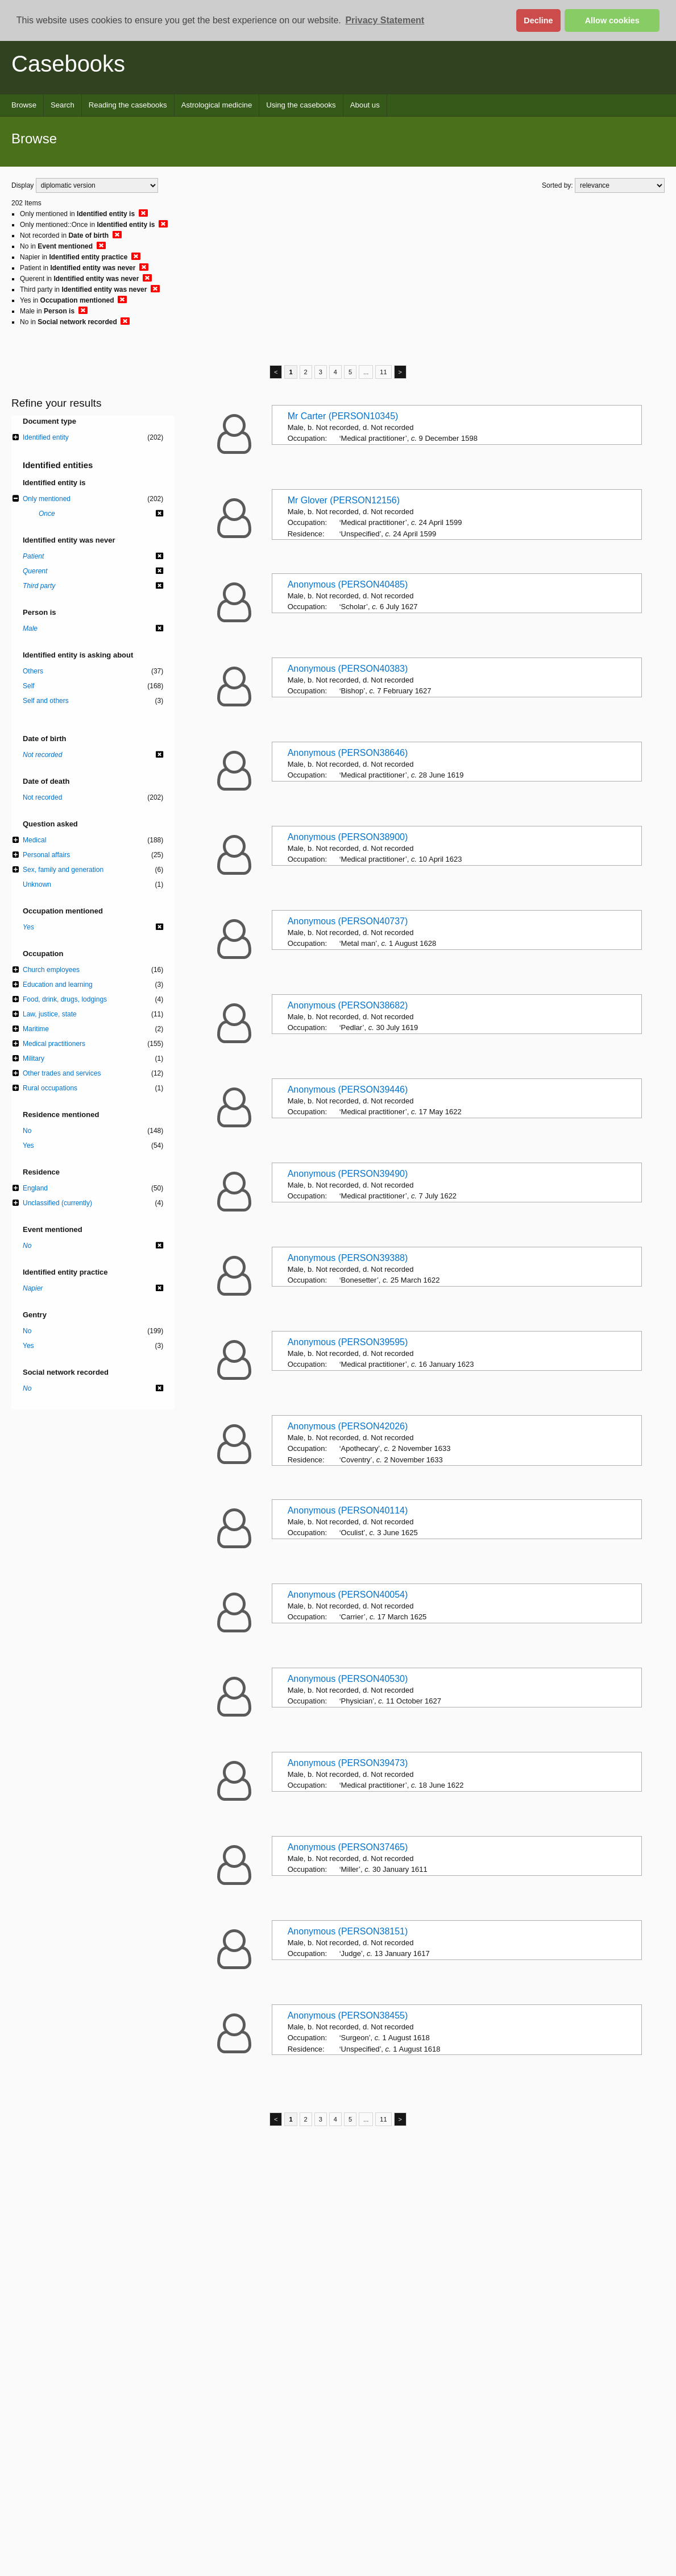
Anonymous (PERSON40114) (348, 1510)
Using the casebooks (300, 105)
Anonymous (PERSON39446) (348, 1089)
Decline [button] (538, 20)
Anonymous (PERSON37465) (348, 1847)
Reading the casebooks (128, 105)
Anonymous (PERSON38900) (348, 837)
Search (62, 105)
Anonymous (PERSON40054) (348, 1594)
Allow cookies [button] (612, 20)
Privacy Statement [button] (384, 20)
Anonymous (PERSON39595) (348, 1342)
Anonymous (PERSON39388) (348, 1258)
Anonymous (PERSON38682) (348, 1005)
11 (383, 372)
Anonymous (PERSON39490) (348, 1174)
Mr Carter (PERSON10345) (343, 416)
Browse (23, 105)
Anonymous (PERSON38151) (348, 1931)
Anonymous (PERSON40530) (348, 1679)
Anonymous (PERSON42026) (348, 1426)
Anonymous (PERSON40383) (348, 668)
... (365, 372)
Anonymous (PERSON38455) (348, 2015)
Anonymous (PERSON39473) (348, 1763)
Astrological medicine (216, 105)
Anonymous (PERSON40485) (348, 584)
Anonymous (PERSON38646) (348, 753)
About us (365, 105)
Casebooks (68, 63)
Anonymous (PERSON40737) (348, 921)
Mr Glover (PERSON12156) (344, 500)
